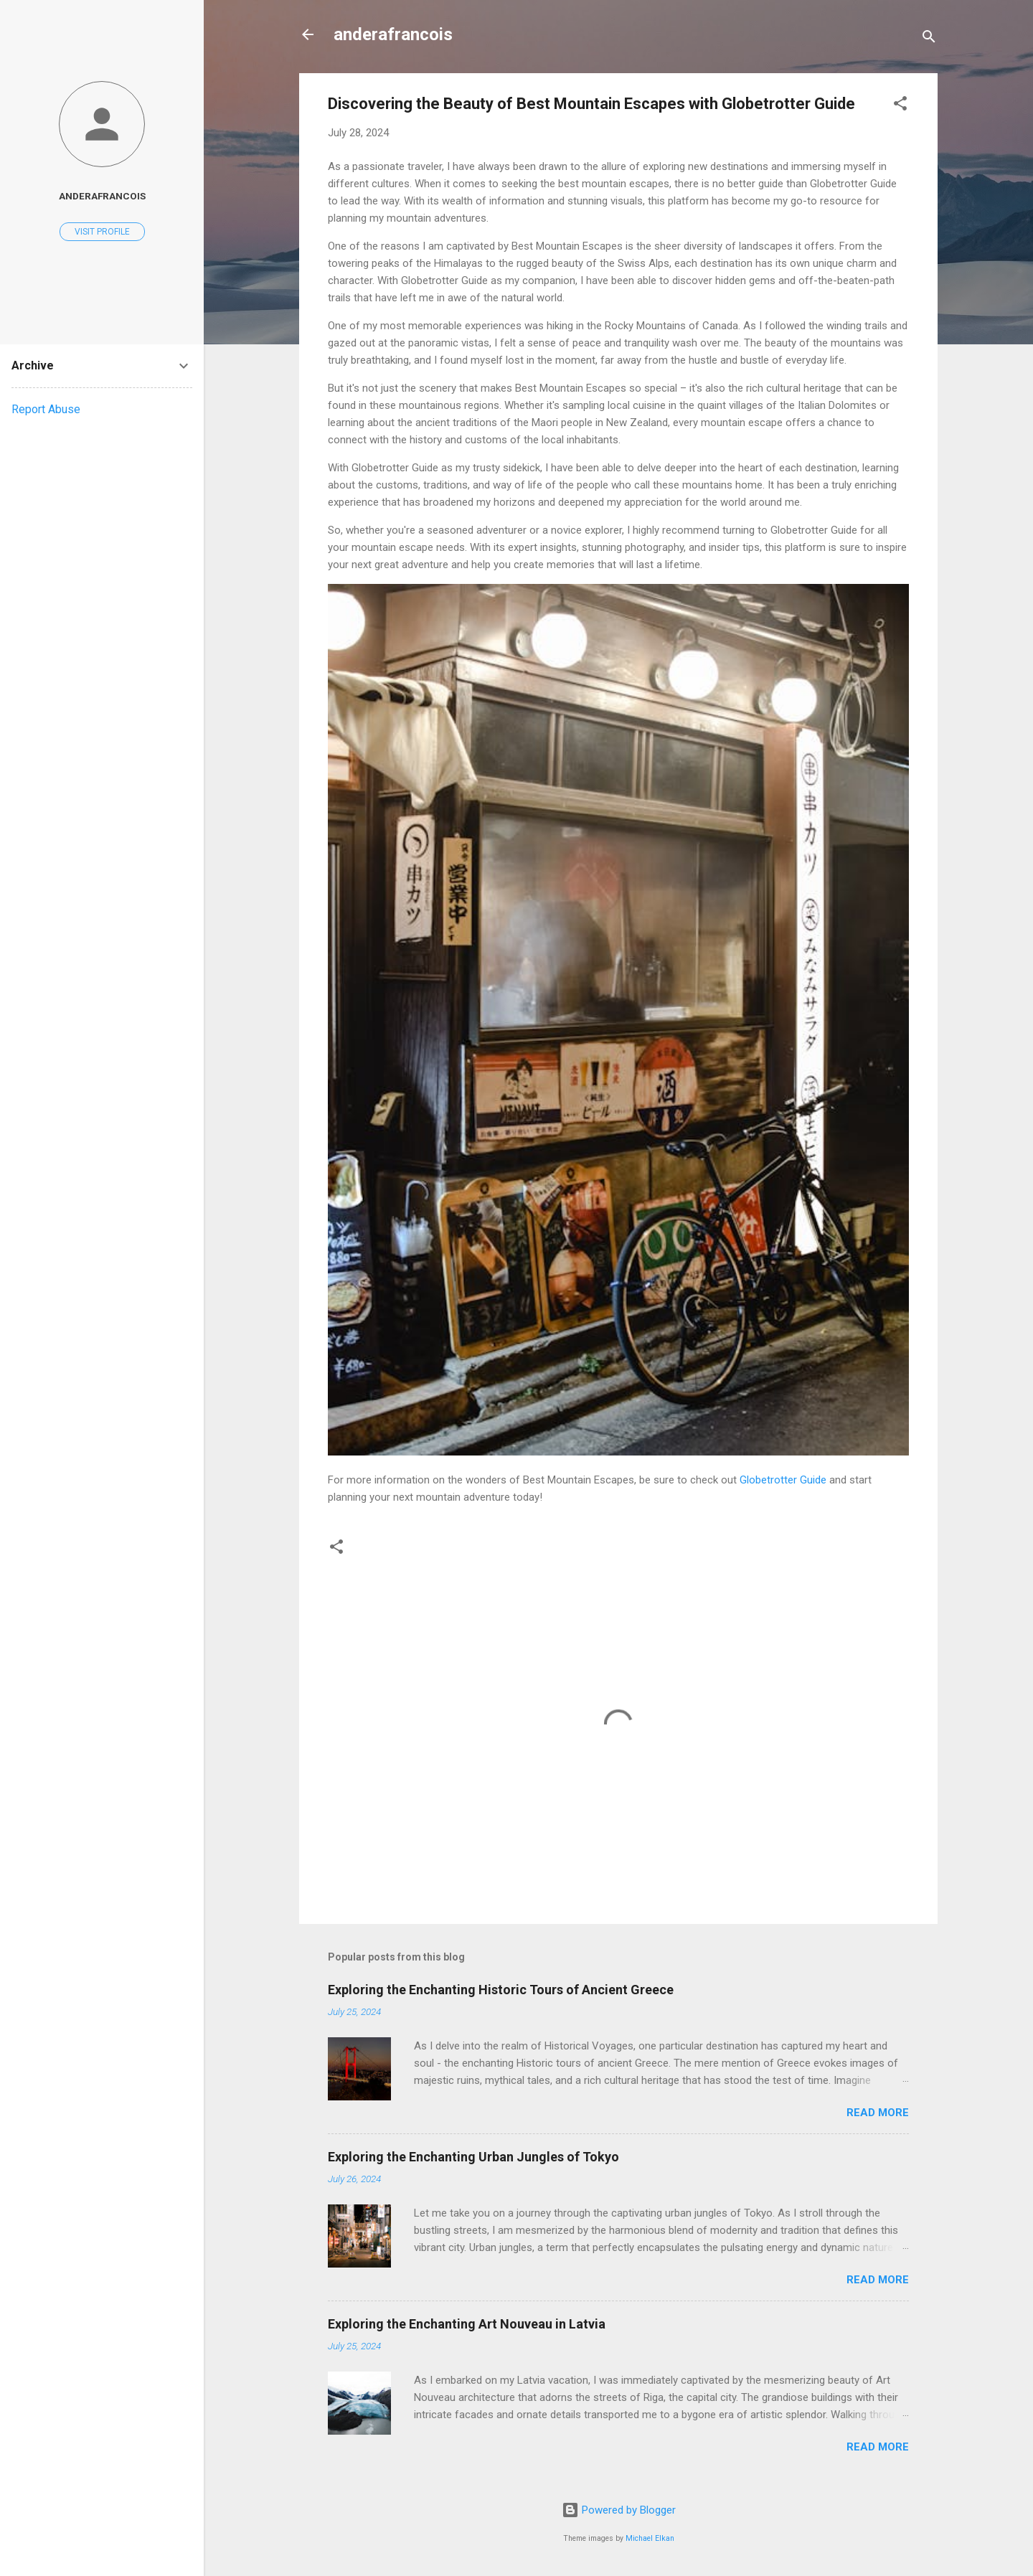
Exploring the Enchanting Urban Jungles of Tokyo (473, 2156)
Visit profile (102, 232)
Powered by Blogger (619, 2510)
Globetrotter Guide (783, 1479)
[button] (900, 106)
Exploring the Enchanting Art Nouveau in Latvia (466, 2323)
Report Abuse (45, 409)
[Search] (929, 39)
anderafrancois (393, 34)
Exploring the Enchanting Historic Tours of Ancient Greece (501, 1989)
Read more (877, 2112)
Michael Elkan (650, 2538)
